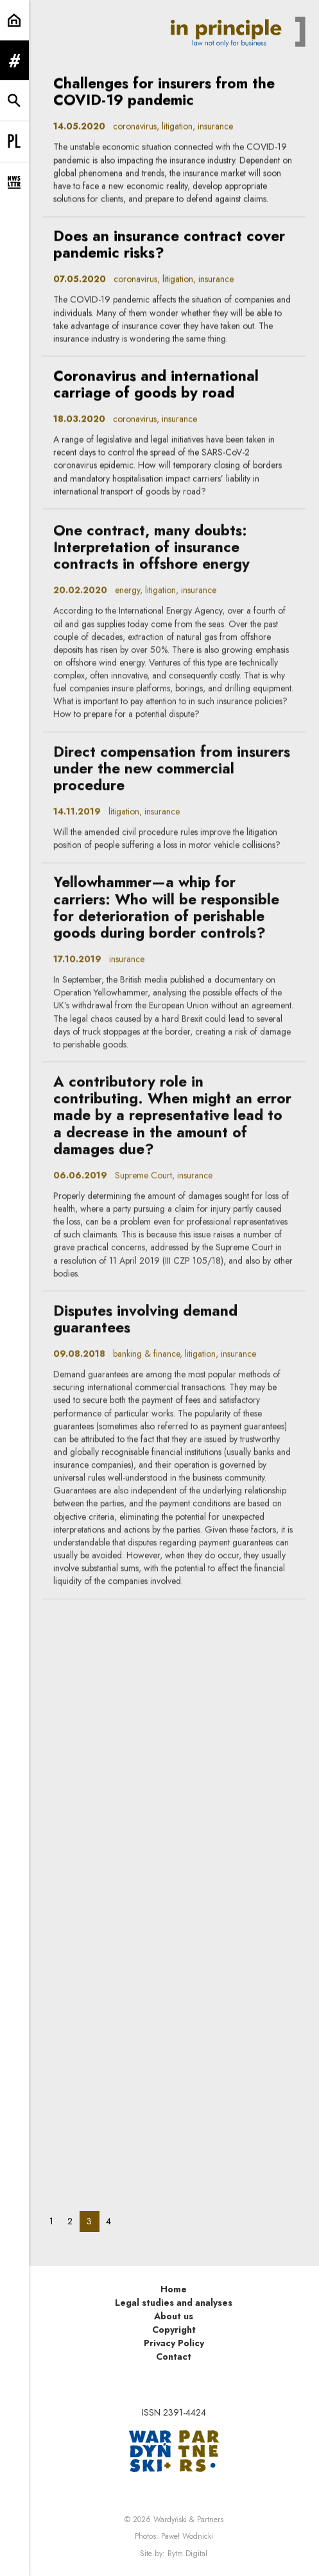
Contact (173, 2356)
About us (173, 2316)
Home (173, 2289)
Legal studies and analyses (173, 2302)
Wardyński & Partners (188, 2519)
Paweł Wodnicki (187, 2536)
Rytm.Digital (187, 2553)
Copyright (174, 2329)
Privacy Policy (174, 2343)
